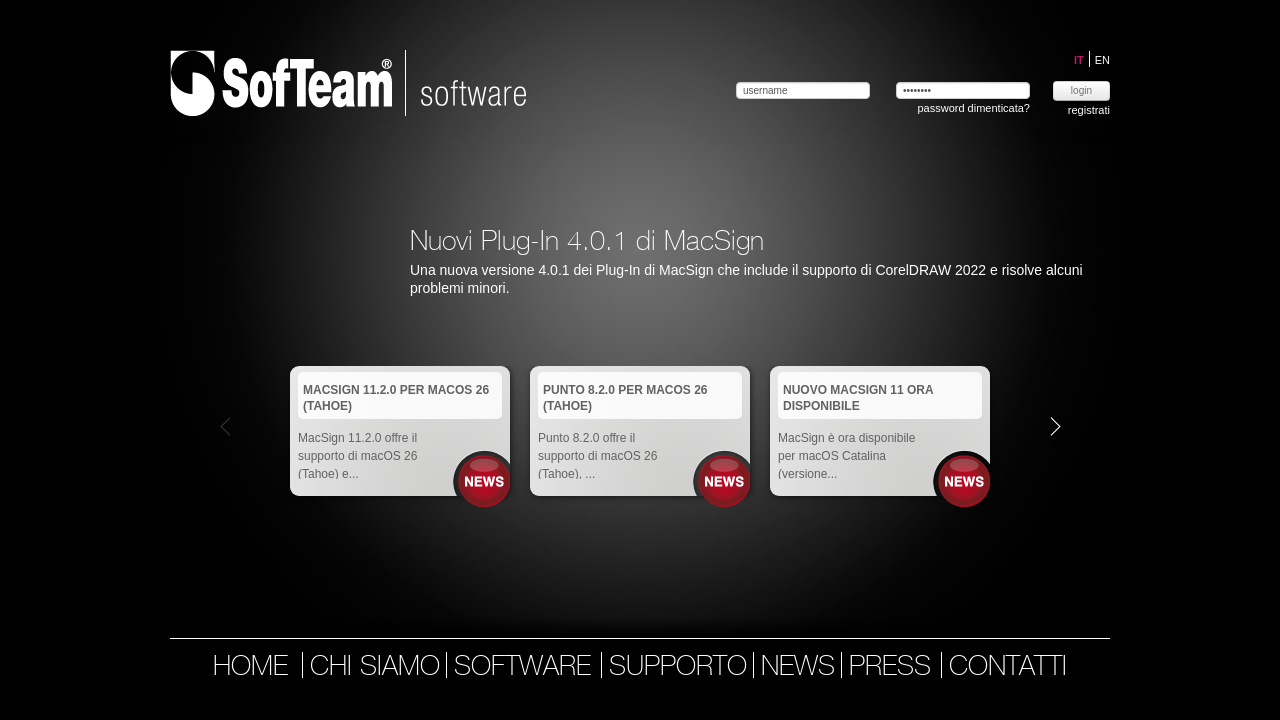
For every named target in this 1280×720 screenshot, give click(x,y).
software (526, 668)
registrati (1089, 110)
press (894, 668)
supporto (678, 668)
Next (1055, 426)
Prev (225, 426)
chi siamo (375, 668)
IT (1080, 60)
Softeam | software (348, 83)
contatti (1008, 668)
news (798, 668)
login (1081, 90)
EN (1102, 60)
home (250, 668)
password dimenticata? (973, 108)
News (484, 481)
